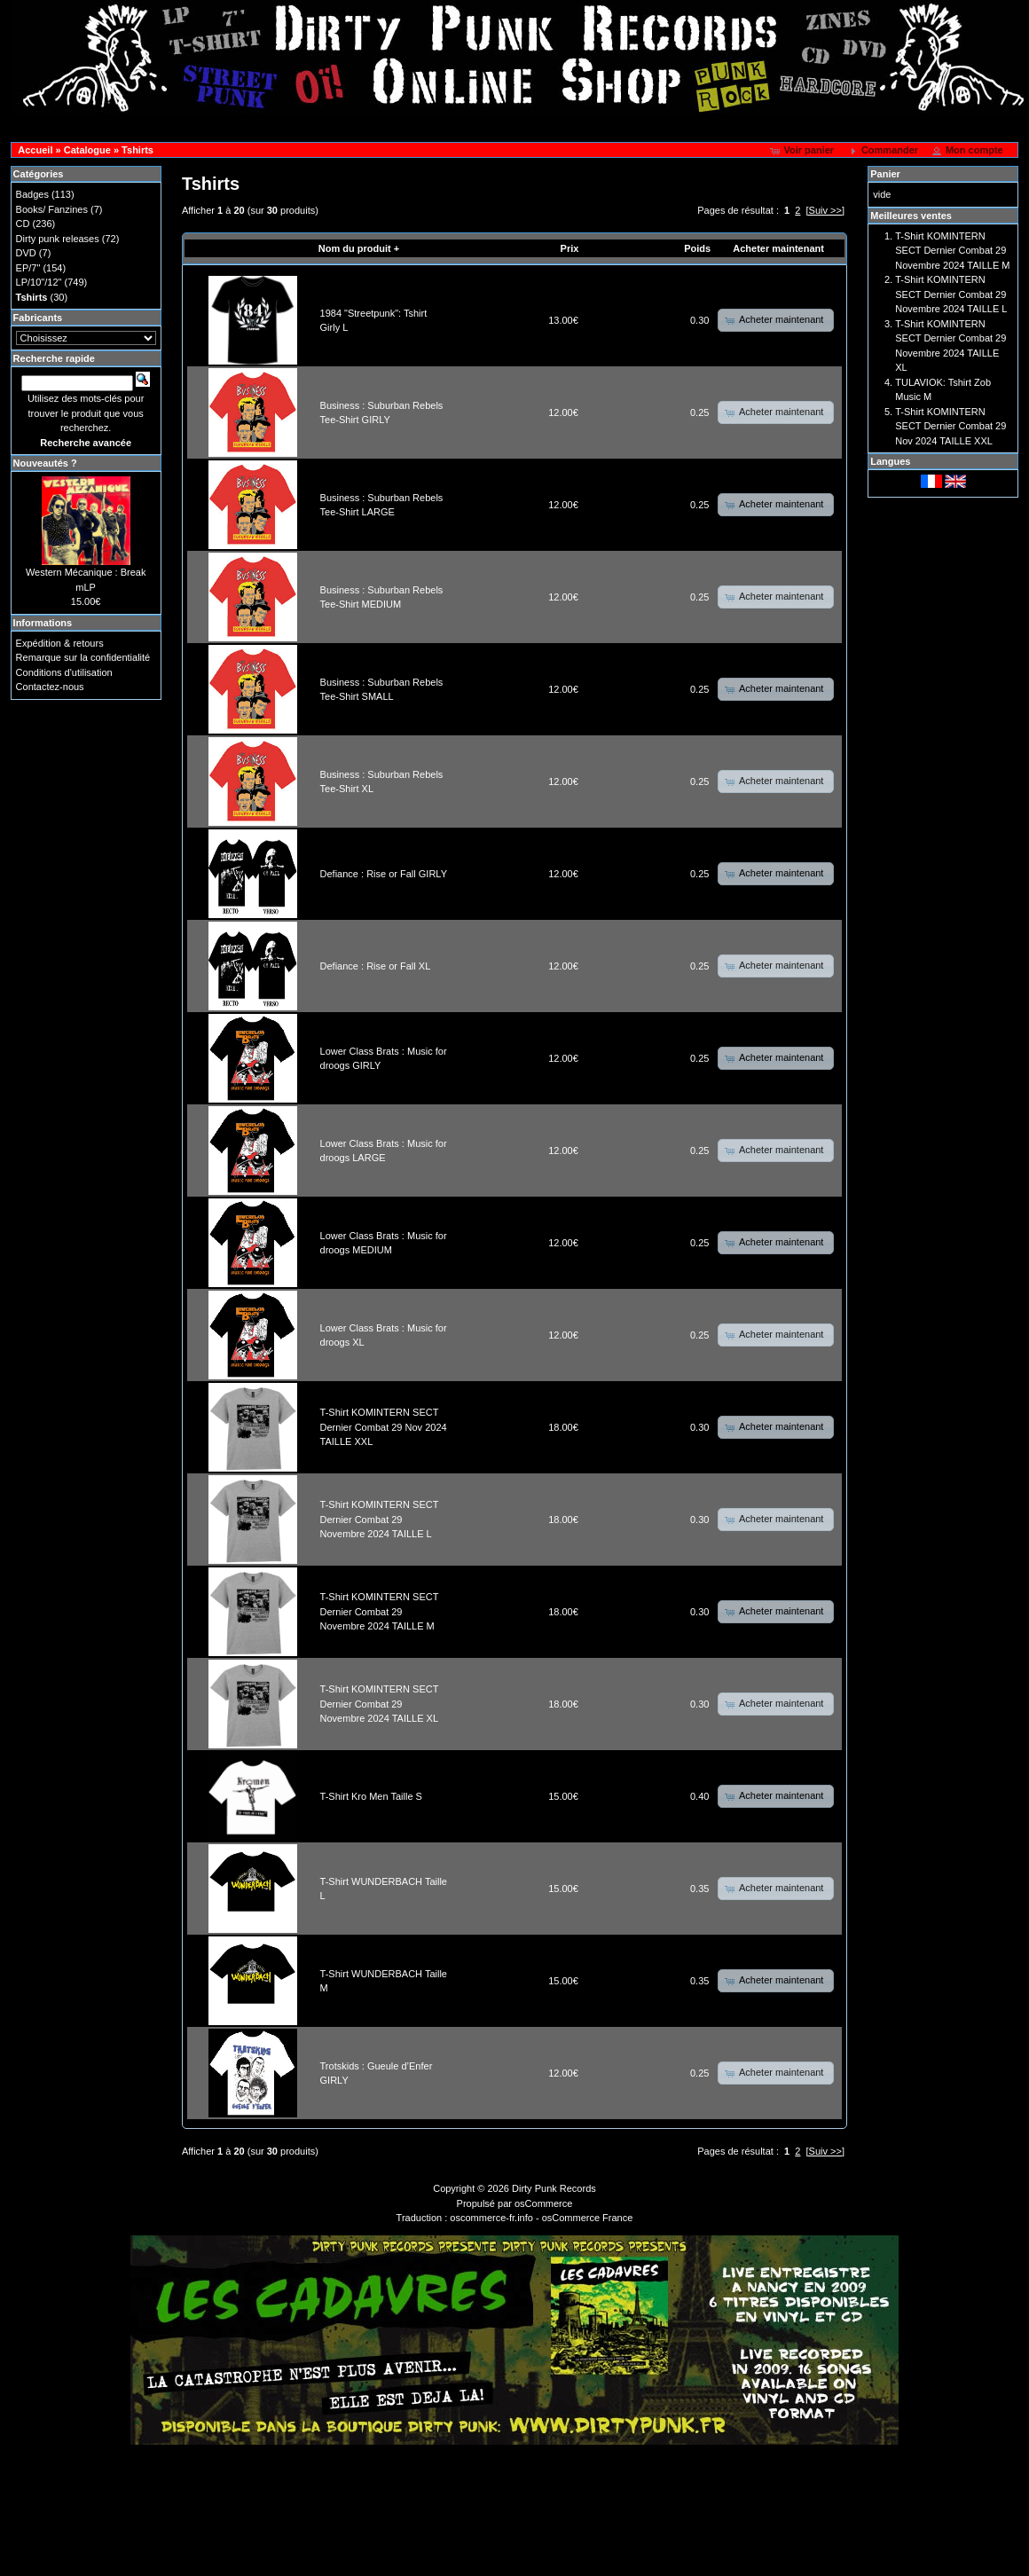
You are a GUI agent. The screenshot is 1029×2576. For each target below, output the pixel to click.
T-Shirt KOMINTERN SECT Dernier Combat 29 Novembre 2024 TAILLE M (379, 1611)
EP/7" (28, 268)
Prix (570, 248)
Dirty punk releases (57, 238)
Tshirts (137, 150)
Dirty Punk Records (554, 2188)
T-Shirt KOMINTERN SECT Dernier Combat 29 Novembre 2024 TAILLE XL (379, 1704)
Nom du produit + (358, 248)
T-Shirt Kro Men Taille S (371, 1796)
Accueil (35, 150)
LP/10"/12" (39, 282)
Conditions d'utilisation (64, 672)
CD (23, 223)
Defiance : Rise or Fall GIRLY (383, 873)
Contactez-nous (50, 686)
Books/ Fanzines (52, 209)
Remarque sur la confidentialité (83, 657)
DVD (26, 252)
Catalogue (87, 150)
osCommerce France (587, 2217)
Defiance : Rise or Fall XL (375, 966)
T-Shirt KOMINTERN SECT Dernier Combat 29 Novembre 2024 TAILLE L (379, 1519)
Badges (32, 194)
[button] (803, 150)
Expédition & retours (60, 643)
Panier (885, 174)
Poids (697, 248)
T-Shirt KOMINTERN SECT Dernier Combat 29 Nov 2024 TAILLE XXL (383, 1427)
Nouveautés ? (45, 463)
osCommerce (543, 2203)
